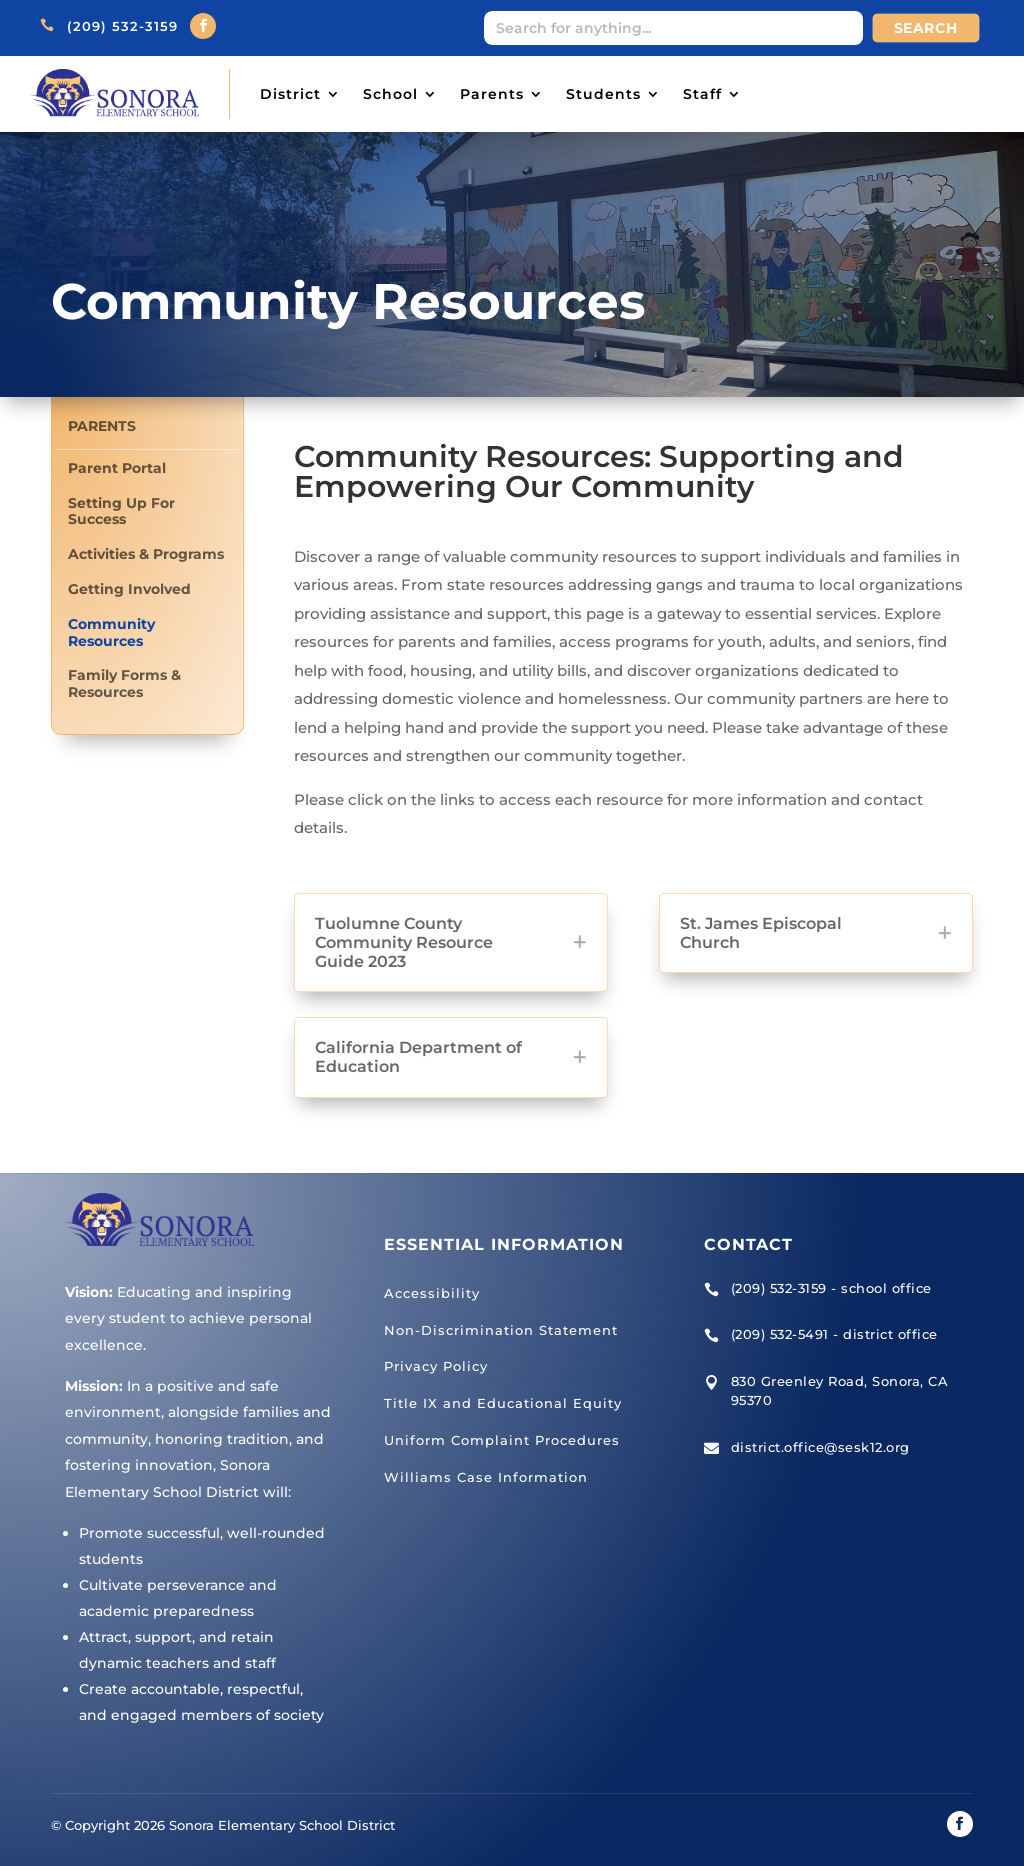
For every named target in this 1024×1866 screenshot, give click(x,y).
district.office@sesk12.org (820, 1447)
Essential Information (504, 1244)
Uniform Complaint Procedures (502, 1440)
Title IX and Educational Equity (503, 1403)
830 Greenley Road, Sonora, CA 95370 (840, 1391)
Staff (702, 94)
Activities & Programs (146, 554)
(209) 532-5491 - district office (834, 1334)
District (290, 94)
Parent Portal (117, 468)
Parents (492, 94)
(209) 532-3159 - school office (831, 1288)
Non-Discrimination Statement (501, 1330)
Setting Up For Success (121, 512)
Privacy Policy (436, 1366)
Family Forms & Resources (124, 684)
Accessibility (432, 1293)
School (390, 94)
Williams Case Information (486, 1477)
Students (603, 94)
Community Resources (111, 633)
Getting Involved (129, 589)
